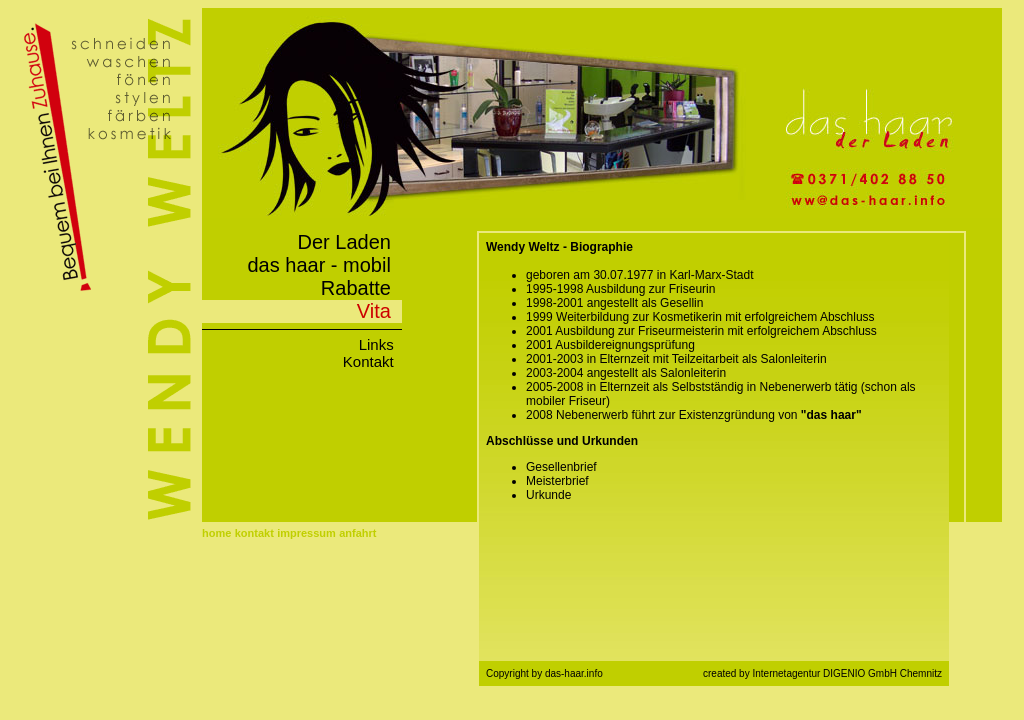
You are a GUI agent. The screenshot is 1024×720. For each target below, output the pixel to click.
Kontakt (372, 361)
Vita (379, 311)
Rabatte (361, 288)
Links (380, 344)
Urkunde (548, 495)
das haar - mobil (324, 265)
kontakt (254, 533)
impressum (306, 533)
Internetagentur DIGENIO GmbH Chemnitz (847, 673)
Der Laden (349, 242)
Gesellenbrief (561, 467)
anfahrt (357, 533)
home (216, 533)
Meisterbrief (557, 481)
